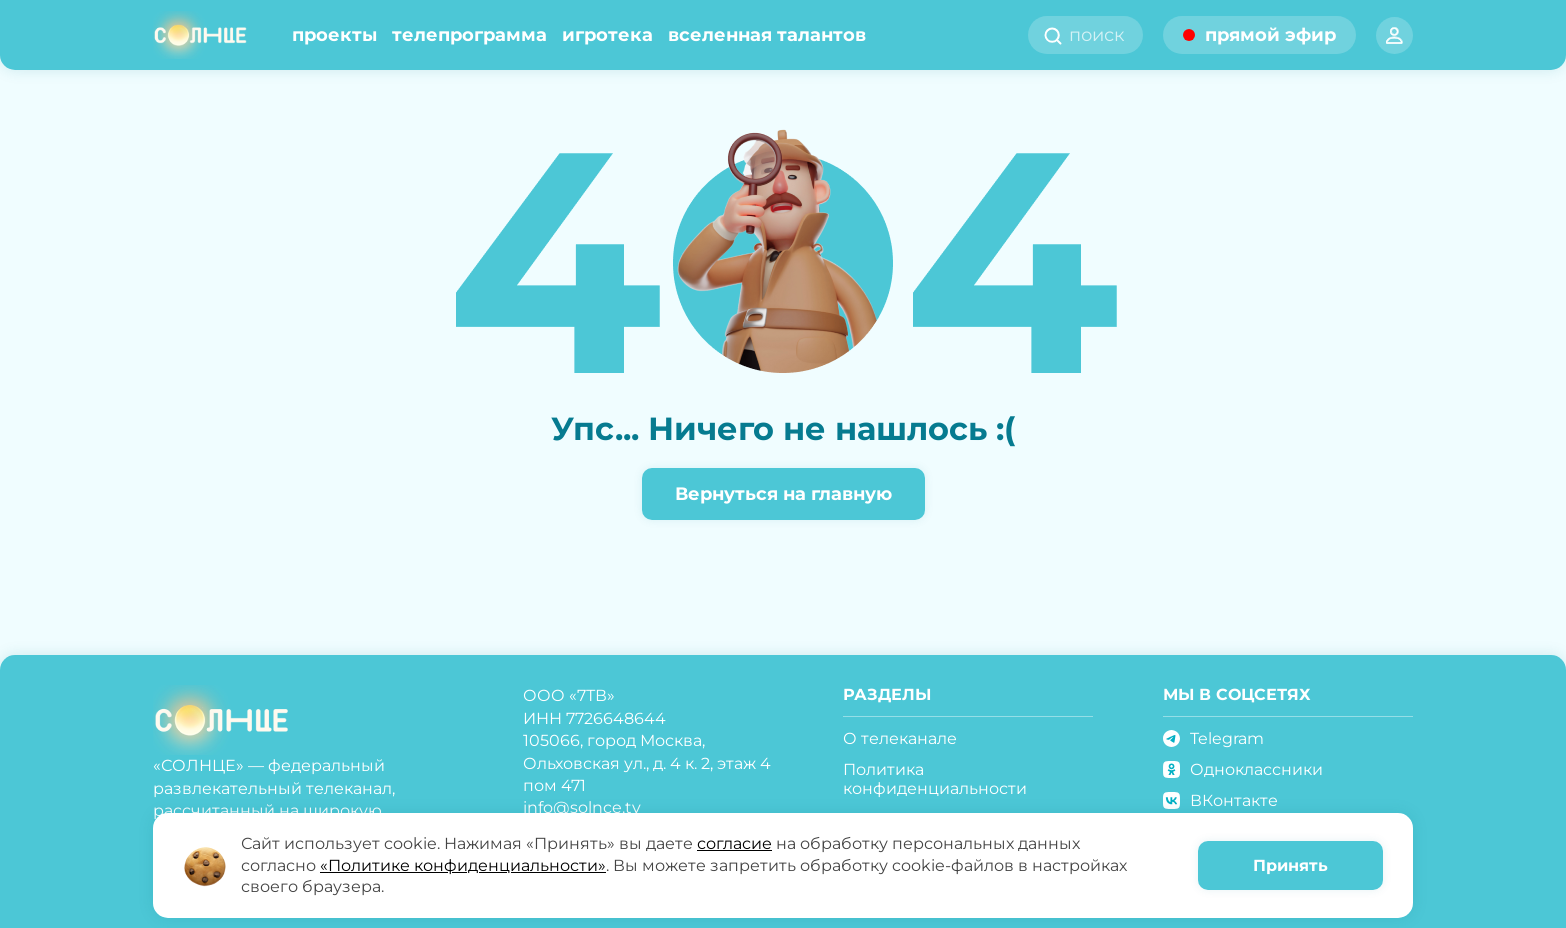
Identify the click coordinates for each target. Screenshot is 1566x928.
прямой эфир (1270, 35)
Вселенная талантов (767, 35)
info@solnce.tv (582, 807)
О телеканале (900, 738)
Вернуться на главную (783, 494)
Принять (1290, 865)
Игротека (607, 35)
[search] (1103, 35)
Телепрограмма (469, 35)
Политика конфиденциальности (935, 779)
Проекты (334, 35)
